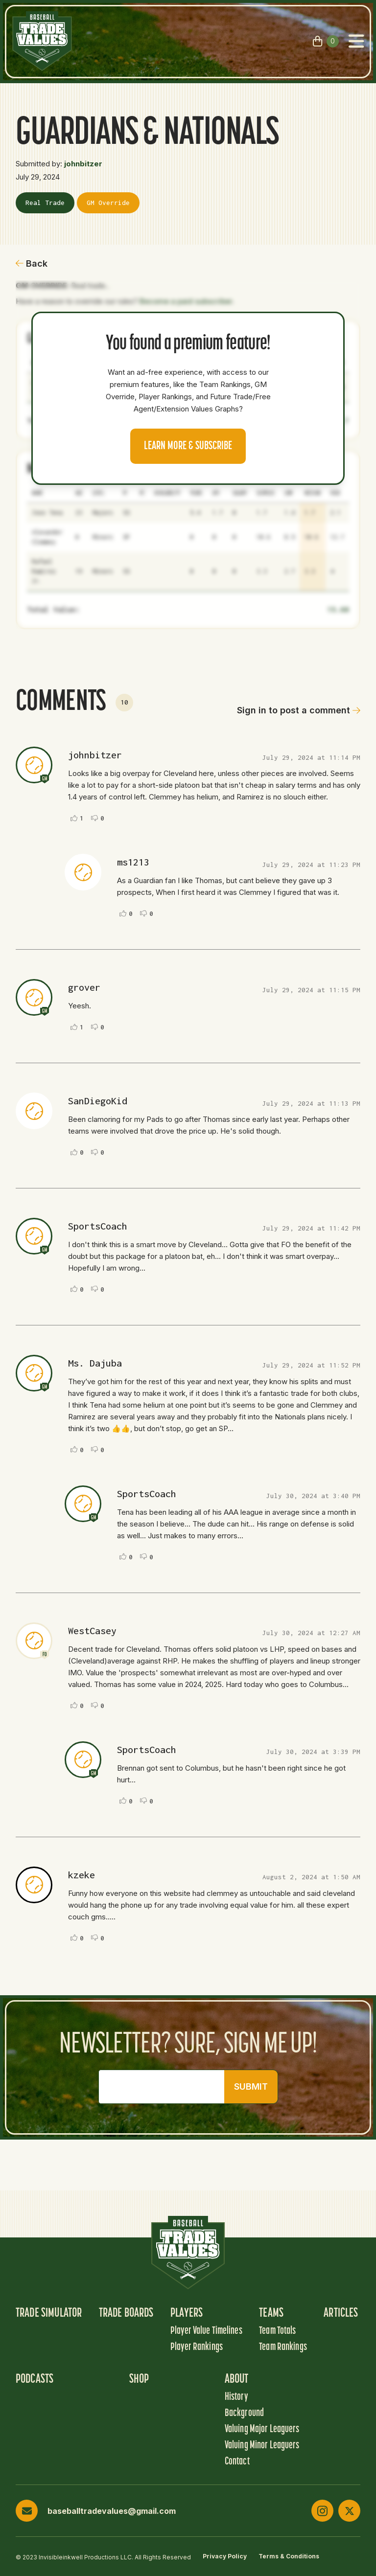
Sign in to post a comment (298, 710)
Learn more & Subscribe (188, 446)
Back (31, 263)
